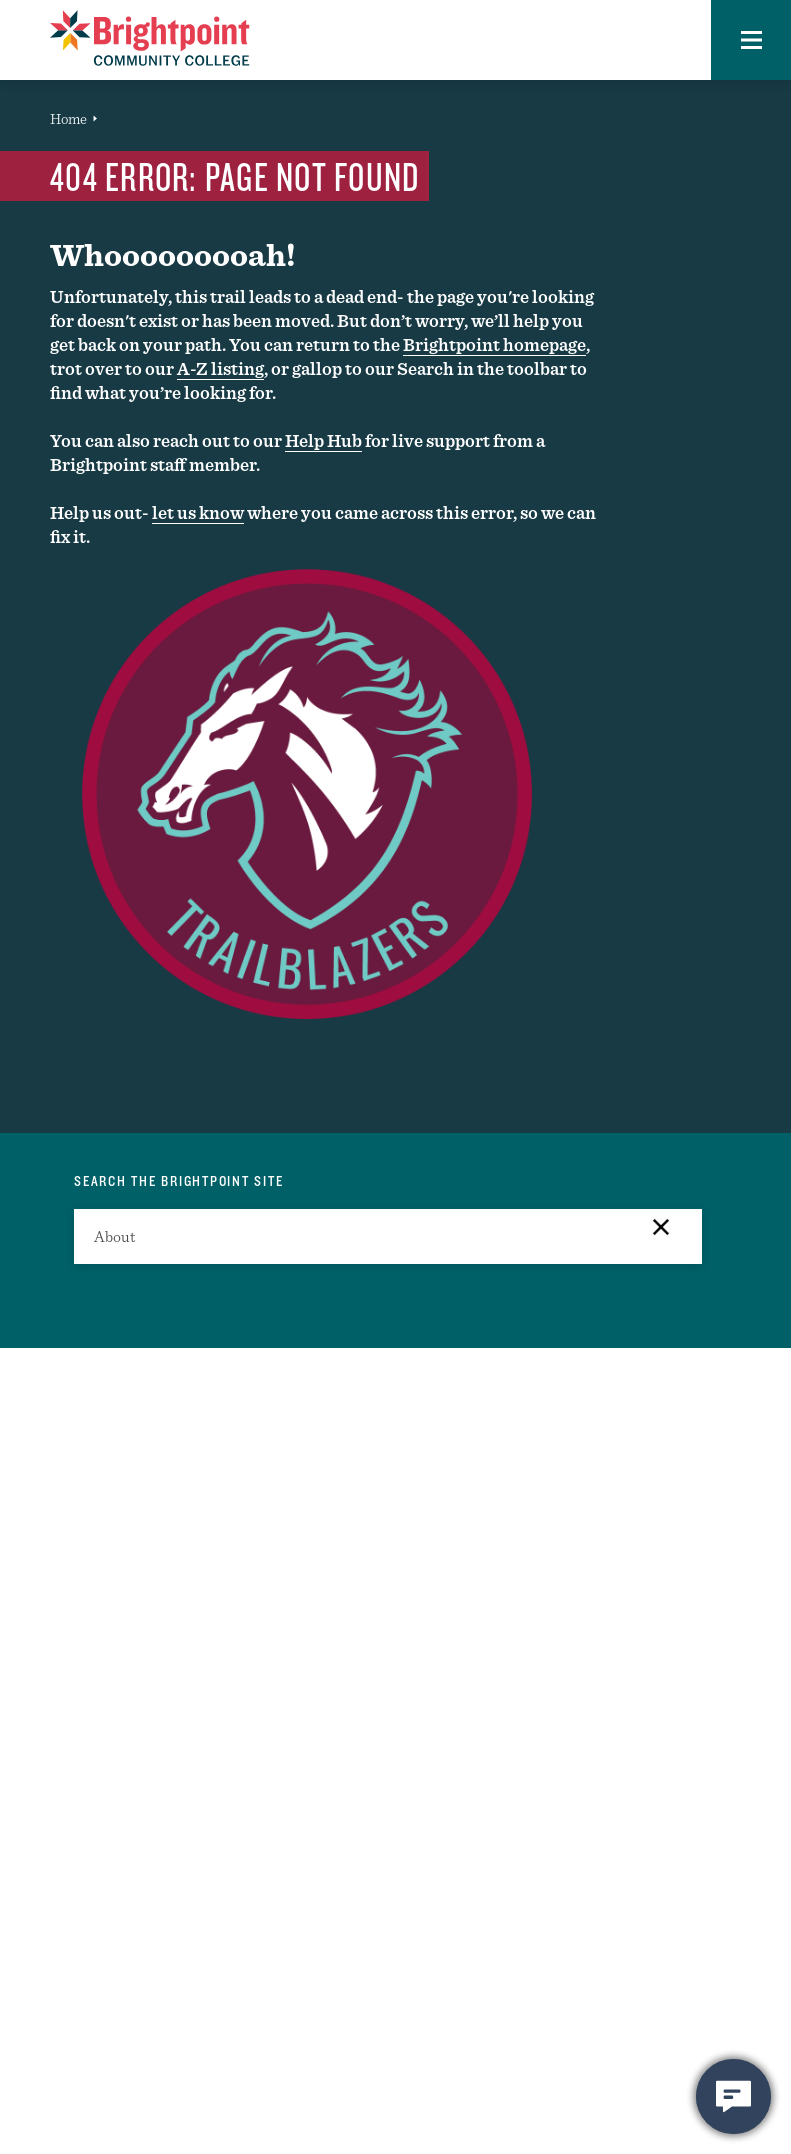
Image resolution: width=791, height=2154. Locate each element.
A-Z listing (220, 368)
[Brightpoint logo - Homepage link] (150, 38)
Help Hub (323, 440)
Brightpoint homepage (494, 344)
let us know (198, 512)
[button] (751, 40)
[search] (388, 1236)
